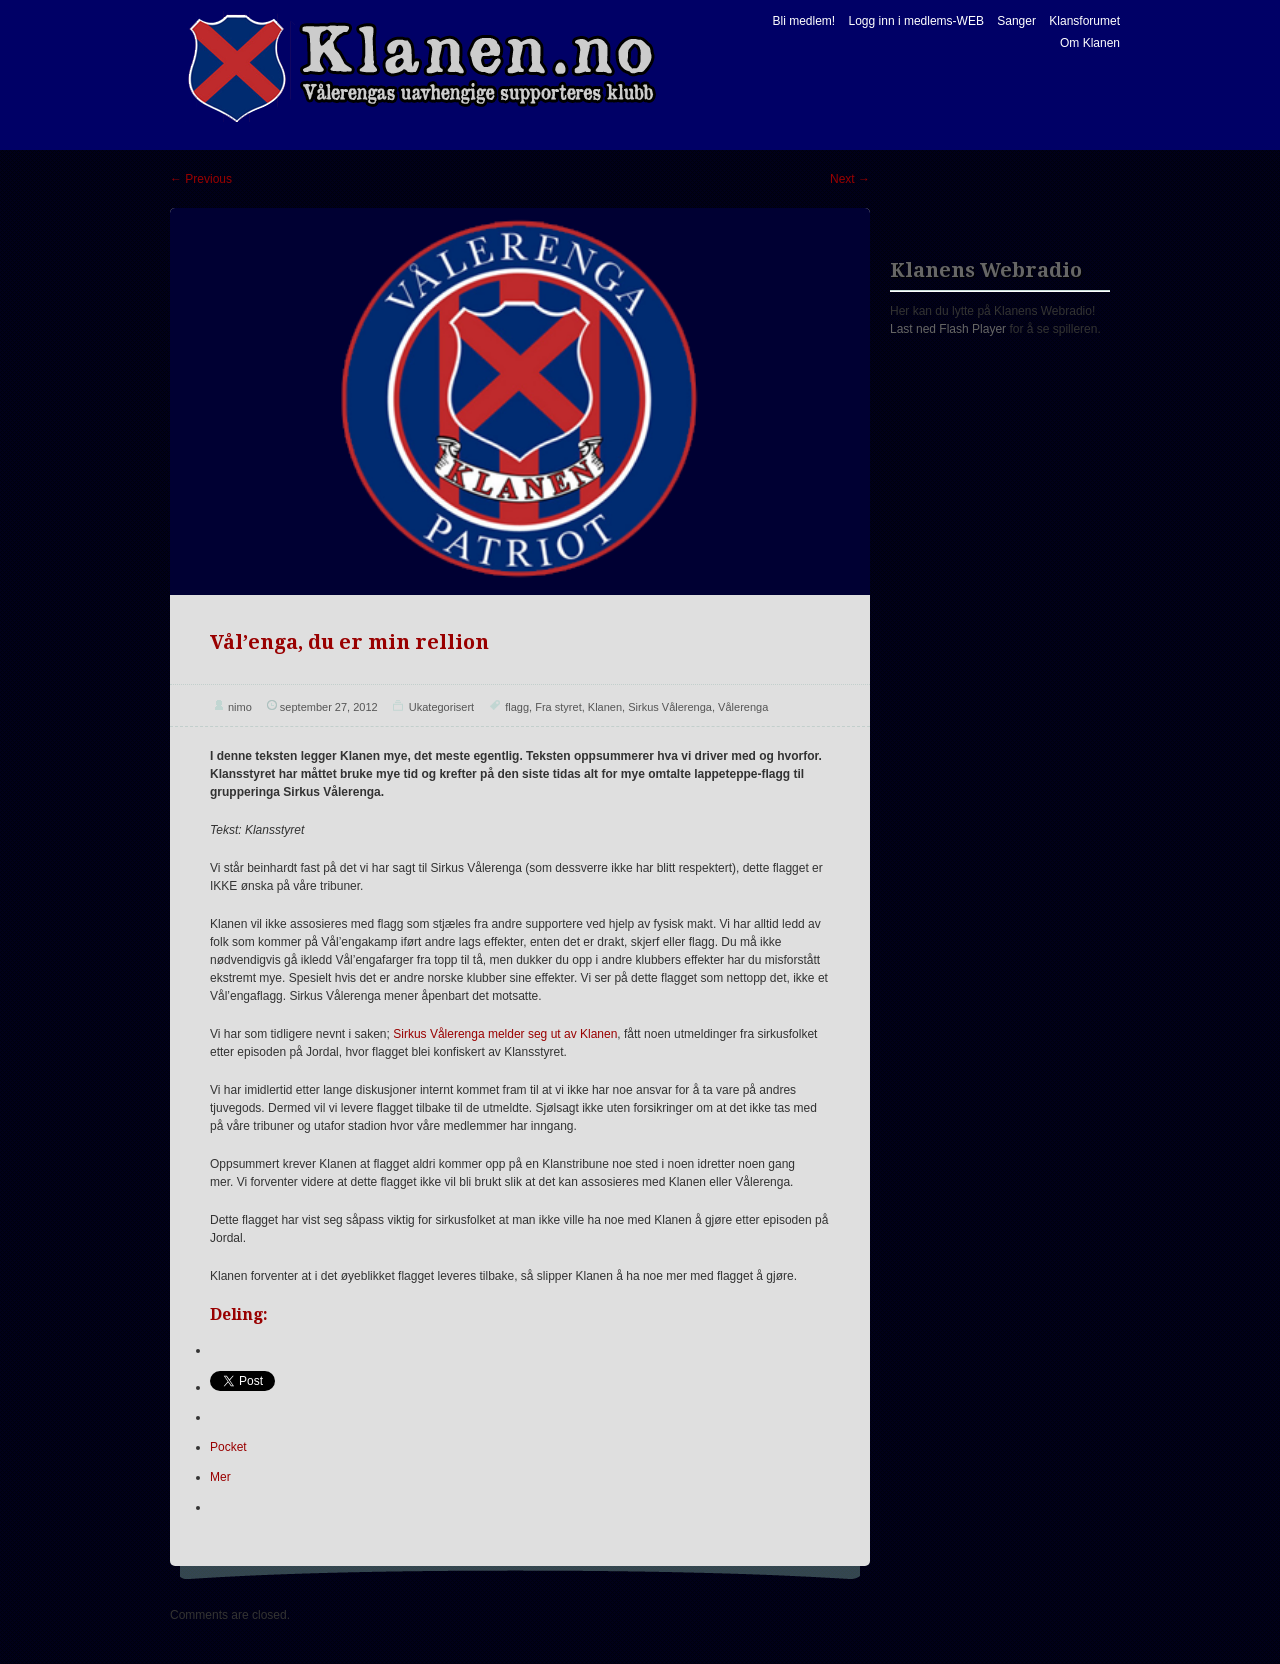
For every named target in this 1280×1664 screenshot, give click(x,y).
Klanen (605, 707)
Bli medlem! (803, 21)
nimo (240, 707)
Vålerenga (743, 707)
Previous (201, 179)
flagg (517, 707)
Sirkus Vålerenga (670, 707)
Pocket (228, 1447)
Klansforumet (1084, 21)
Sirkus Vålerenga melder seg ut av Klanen (505, 1034)
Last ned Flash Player (948, 329)
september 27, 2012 (329, 707)
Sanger (1016, 21)
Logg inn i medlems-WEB (916, 21)
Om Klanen (1090, 43)
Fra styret (558, 707)
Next (850, 179)
